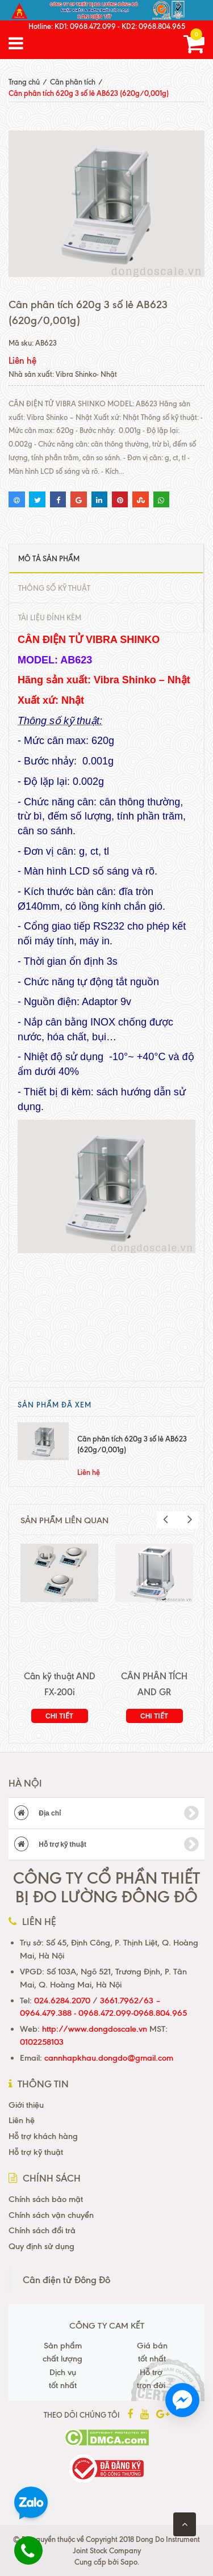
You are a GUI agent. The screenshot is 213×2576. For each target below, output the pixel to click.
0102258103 (42, 2042)
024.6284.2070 (62, 2000)
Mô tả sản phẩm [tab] (49, 558)
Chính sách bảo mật (46, 2199)
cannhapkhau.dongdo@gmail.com (108, 2058)
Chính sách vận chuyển (51, 2215)
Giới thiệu (26, 2105)
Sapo (128, 2561)
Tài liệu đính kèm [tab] (49, 617)
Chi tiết (59, 1716)
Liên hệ (22, 2120)
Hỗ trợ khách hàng (43, 2136)
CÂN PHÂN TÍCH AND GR (154, 1684)
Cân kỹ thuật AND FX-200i (59, 1684)
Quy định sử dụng (41, 2246)
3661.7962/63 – (130, 2000)
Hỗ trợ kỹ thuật (106, 1844)
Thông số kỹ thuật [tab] (54, 587)
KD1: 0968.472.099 (85, 26)
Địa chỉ (106, 1813)
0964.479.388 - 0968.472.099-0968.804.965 (103, 2013)
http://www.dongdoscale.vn (94, 2029)
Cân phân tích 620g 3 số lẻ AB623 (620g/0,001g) (132, 1444)
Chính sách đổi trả (42, 2230)
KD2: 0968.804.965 (153, 26)
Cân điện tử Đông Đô (66, 2279)
